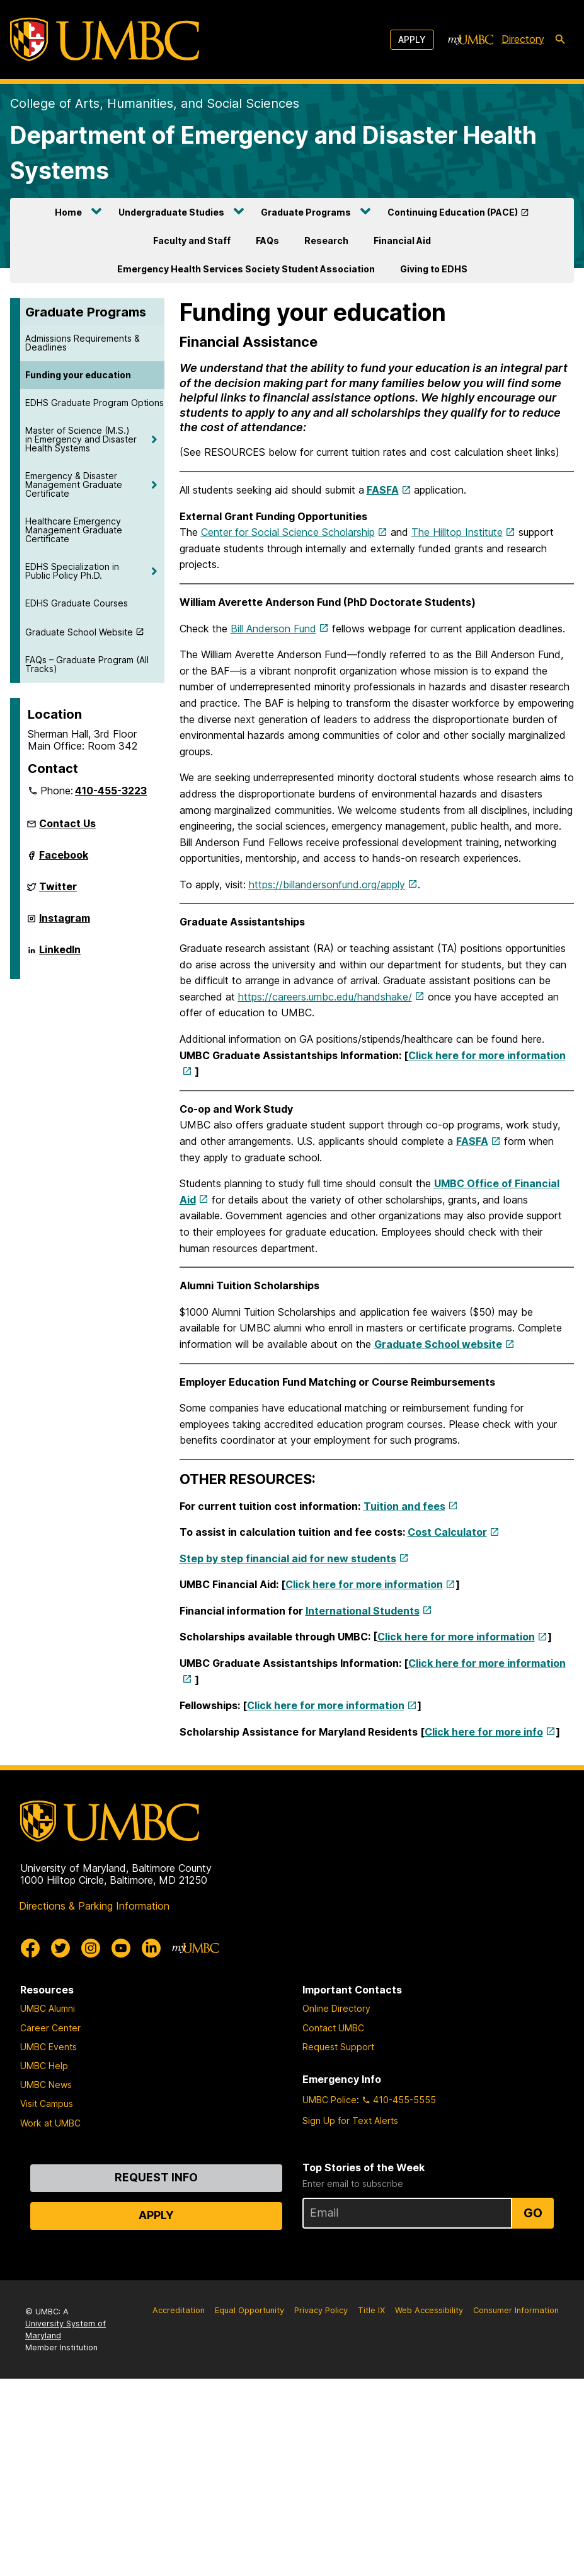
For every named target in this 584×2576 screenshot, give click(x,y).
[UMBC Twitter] (60, 1948)
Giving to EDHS (433, 269)
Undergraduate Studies (171, 212)
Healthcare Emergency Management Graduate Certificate (73, 530)
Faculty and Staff (192, 240)
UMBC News (46, 2084)
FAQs (267, 240)
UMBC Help (44, 2065)
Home (68, 212)
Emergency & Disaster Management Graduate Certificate (73, 484)
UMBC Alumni (47, 2008)
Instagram (64, 923)
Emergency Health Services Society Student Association (246, 269)
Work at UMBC (50, 2123)
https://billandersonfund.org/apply (327, 884)
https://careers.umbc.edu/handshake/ (325, 996)
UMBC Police (329, 2099)
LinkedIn (60, 954)
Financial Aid (402, 240)
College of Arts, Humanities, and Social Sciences (154, 103)
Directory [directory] (523, 39)
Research (326, 240)
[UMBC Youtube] (121, 1948)
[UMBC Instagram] (91, 1948)
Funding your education (78, 374)
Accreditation (178, 2310)
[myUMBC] (470, 40)
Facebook (63, 860)
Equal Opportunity (249, 2310)
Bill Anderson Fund (273, 628)
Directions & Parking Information (94, 1906)
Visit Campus (46, 2103)
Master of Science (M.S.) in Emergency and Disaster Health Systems (81, 439)
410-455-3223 (111, 790)
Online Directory (336, 2008)
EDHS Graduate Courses (76, 603)
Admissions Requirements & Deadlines (82, 342)
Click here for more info (484, 1732)
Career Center (50, 2027)
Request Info (156, 2177)
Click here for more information (364, 1584)
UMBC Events (48, 2046)
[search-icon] (560, 40)
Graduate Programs (306, 212)
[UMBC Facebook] (30, 1948)
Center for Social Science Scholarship (288, 532)
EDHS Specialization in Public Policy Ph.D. (72, 571)
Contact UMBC (333, 2027)
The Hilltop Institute (457, 532)
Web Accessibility (429, 2310)
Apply (412, 39)
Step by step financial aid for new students (288, 1558)
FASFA (383, 490)
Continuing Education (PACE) (452, 212)
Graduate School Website (79, 632)
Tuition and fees (404, 1506)
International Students (363, 1610)
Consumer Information (516, 2310)
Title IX (371, 2310)
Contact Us (67, 823)
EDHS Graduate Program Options (94, 402)
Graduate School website (438, 1344)
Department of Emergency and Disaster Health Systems (273, 153)
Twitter (58, 891)
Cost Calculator (447, 1532)
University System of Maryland (65, 2329)
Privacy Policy (321, 2310)
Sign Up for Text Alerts (350, 2120)
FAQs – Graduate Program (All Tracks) (87, 664)
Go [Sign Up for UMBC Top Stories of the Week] (533, 2212)
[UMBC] (104, 39)
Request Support (338, 2046)
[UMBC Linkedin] (151, 1948)
